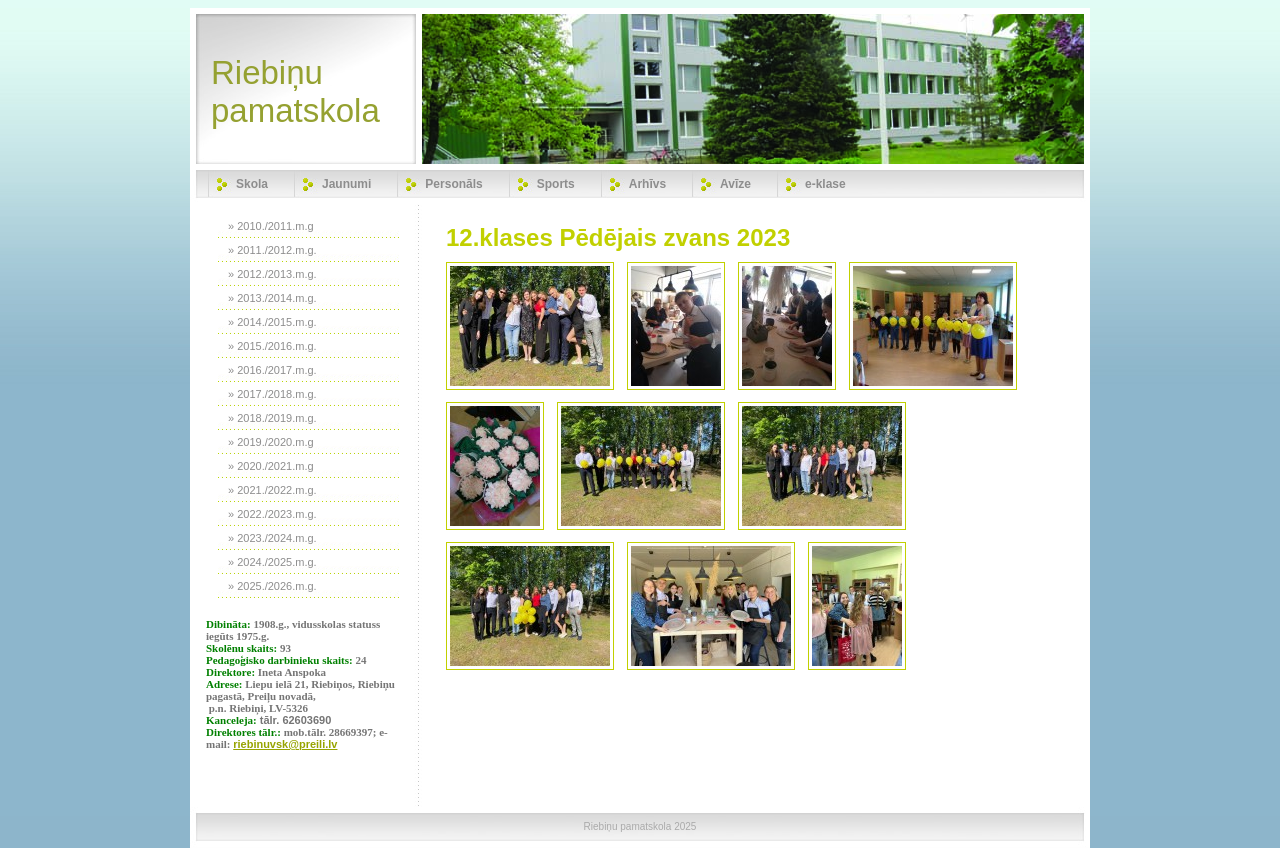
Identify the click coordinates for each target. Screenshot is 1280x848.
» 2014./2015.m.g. (272, 322)
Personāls (453, 184)
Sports (556, 184)
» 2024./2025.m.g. (272, 562)
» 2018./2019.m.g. (272, 418)
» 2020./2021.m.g (271, 466)
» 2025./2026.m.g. (272, 586)
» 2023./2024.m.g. (272, 538)
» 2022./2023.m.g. (272, 514)
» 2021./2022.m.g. (272, 490)
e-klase (825, 184)
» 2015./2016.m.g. (272, 346)
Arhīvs (647, 184)
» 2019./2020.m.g (271, 442)
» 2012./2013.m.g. (272, 274)
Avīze (735, 184)
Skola (252, 184)
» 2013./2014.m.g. (272, 298)
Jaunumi (346, 184)
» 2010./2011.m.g (271, 226)
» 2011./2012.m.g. (272, 250)
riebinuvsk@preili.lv (285, 744)
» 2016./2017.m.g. (272, 370)
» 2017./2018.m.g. (272, 394)
